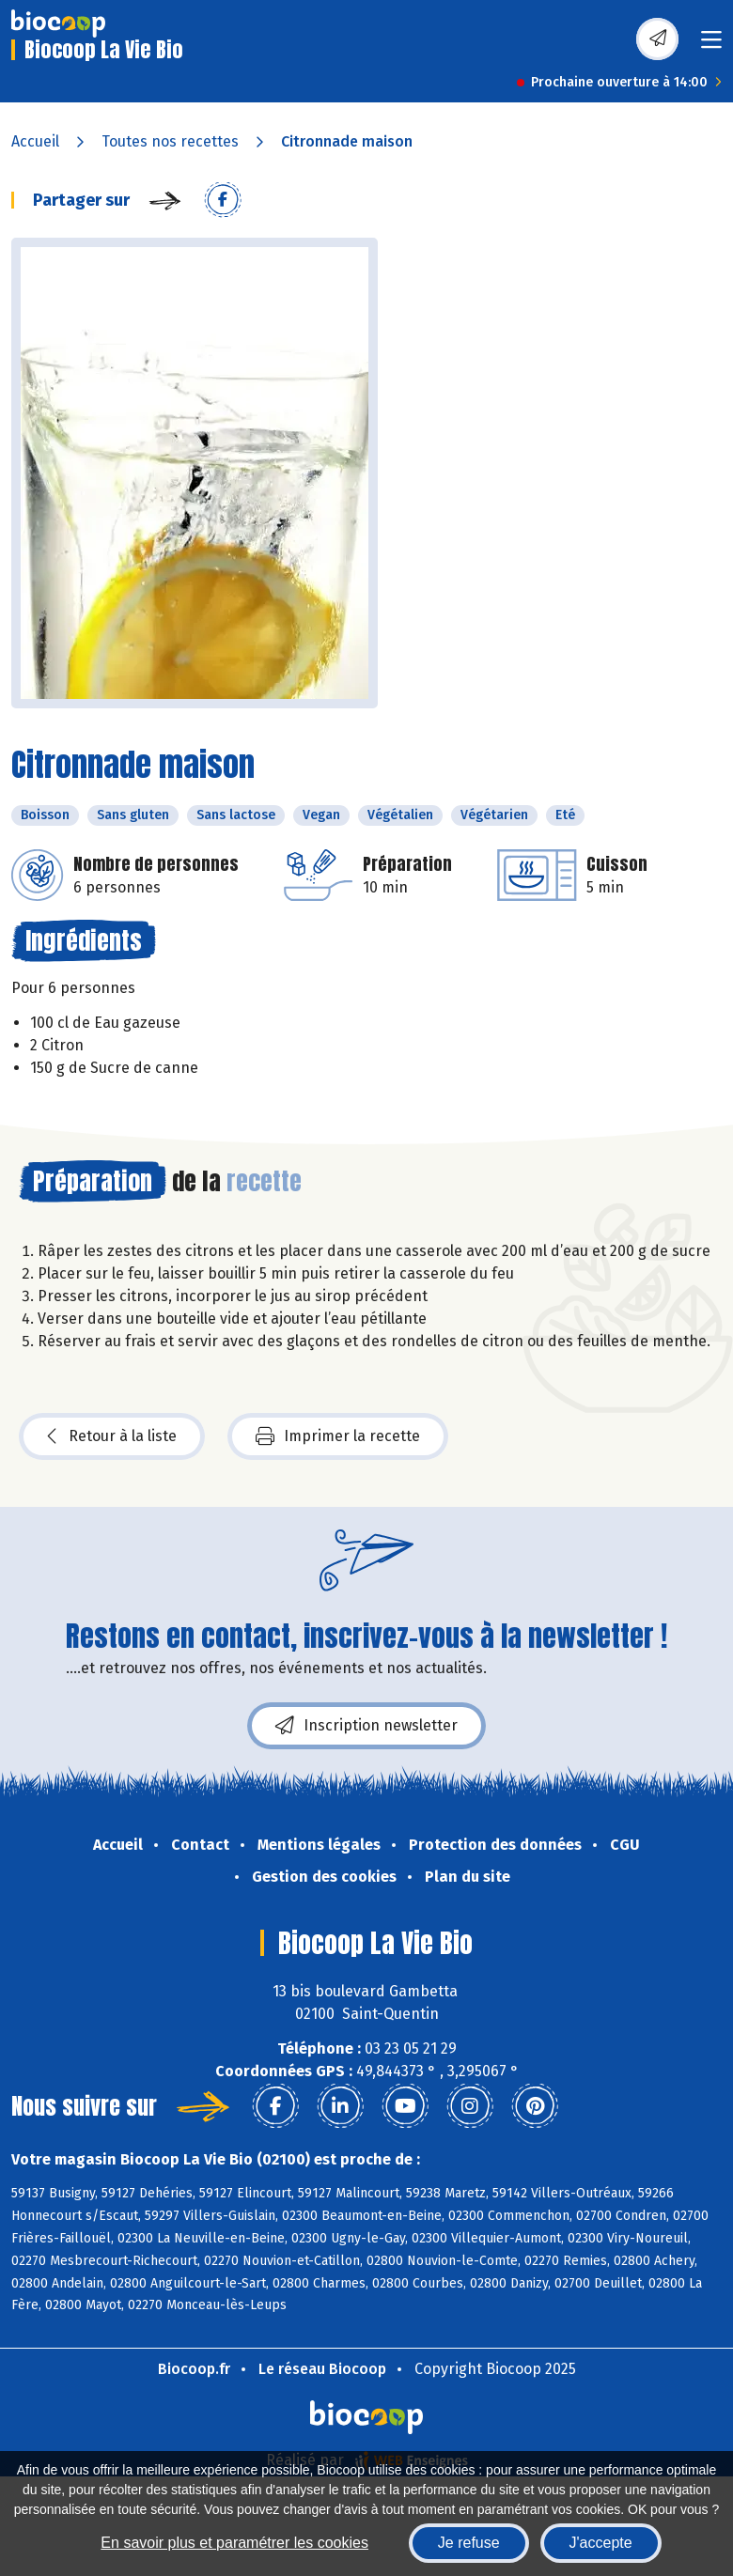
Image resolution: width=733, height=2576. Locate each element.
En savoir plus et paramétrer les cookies (234, 2543)
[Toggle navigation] (711, 45)
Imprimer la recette (338, 1436)
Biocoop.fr (194, 2369)
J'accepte (600, 2543)
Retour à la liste (112, 1436)
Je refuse (469, 2543)
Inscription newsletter (366, 1725)
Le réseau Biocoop (322, 2369)
